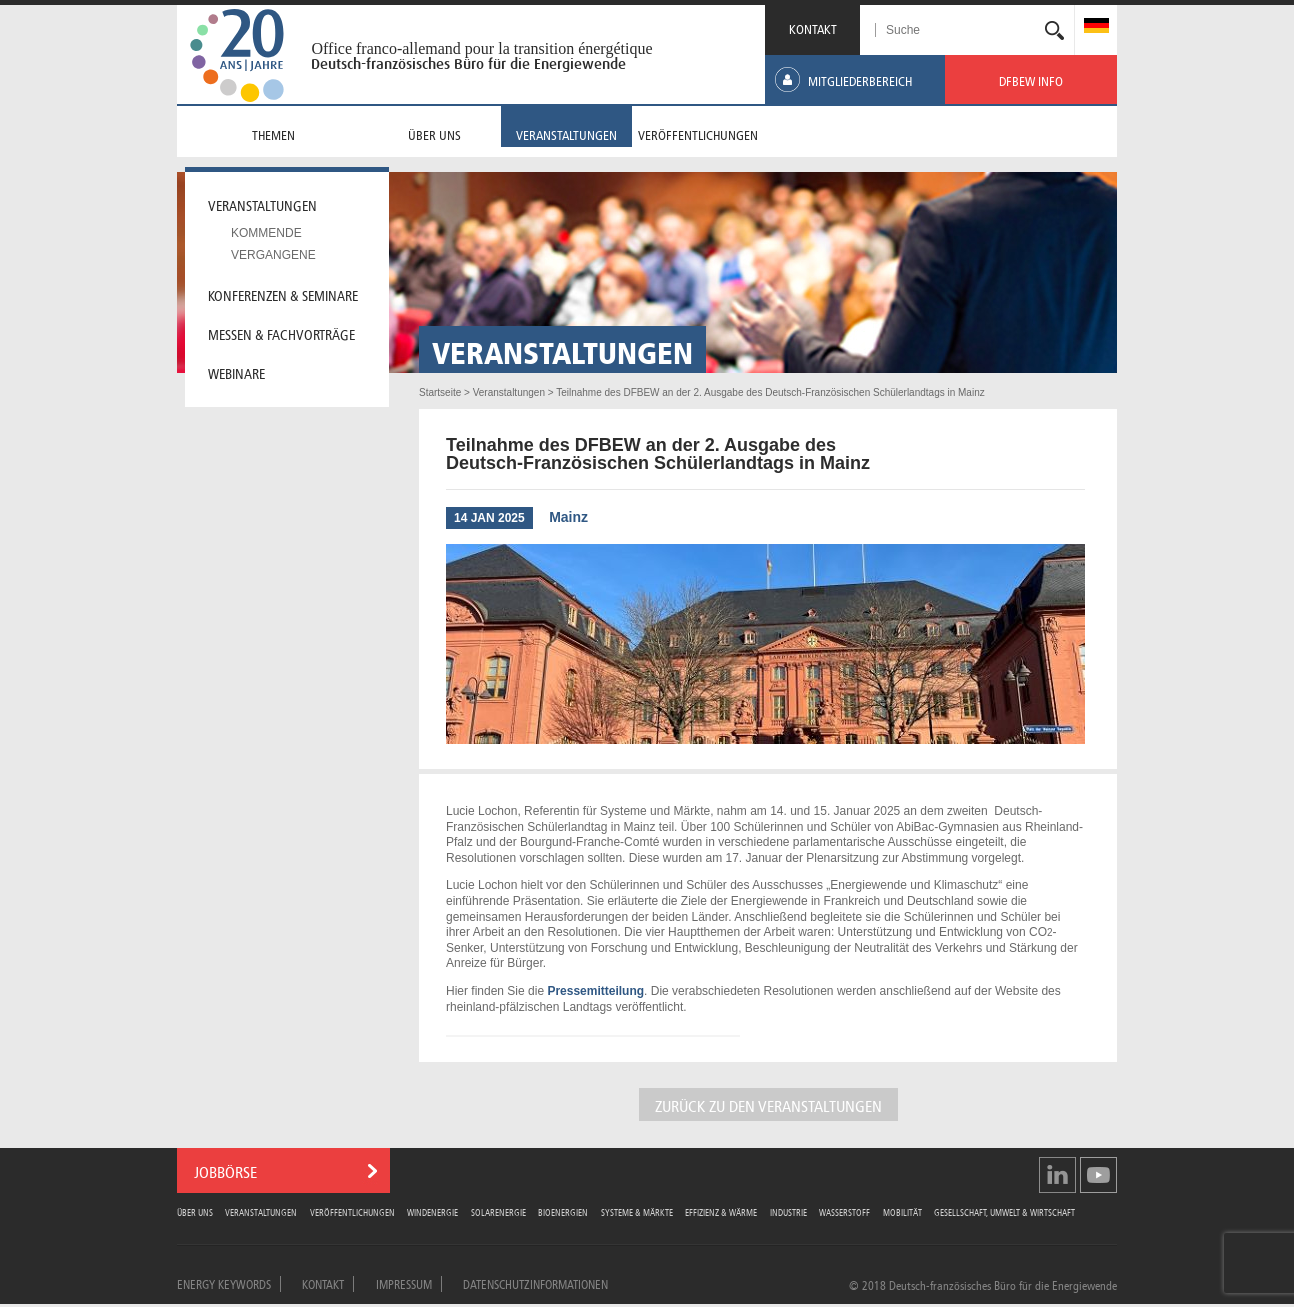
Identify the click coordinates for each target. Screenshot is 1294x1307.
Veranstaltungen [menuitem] (262, 204)
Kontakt (323, 1283)
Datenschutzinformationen (535, 1283)
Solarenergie (498, 1211)
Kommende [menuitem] (266, 233)
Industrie (788, 1211)
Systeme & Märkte (637, 1211)
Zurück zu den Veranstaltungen (768, 1104)
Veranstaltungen (261, 1211)
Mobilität (902, 1211)
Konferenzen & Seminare (283, 294)
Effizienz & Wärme (721, 1211)
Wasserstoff (844, 1211)
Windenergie (432, 1211)
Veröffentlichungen (352, 1211)
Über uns (195, 1211)
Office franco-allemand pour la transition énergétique (481, 48)
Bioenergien (563, 1211)
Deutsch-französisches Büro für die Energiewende (468, 64)
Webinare (236, 372)
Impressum (404, 1283)
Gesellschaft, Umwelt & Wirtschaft (1004, 1211)
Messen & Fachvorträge (281, 333)
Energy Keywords (224, 1283)
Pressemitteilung (595, 991)
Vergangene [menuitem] (273, 255)
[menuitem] (1096, 27)
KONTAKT (813, 27)
